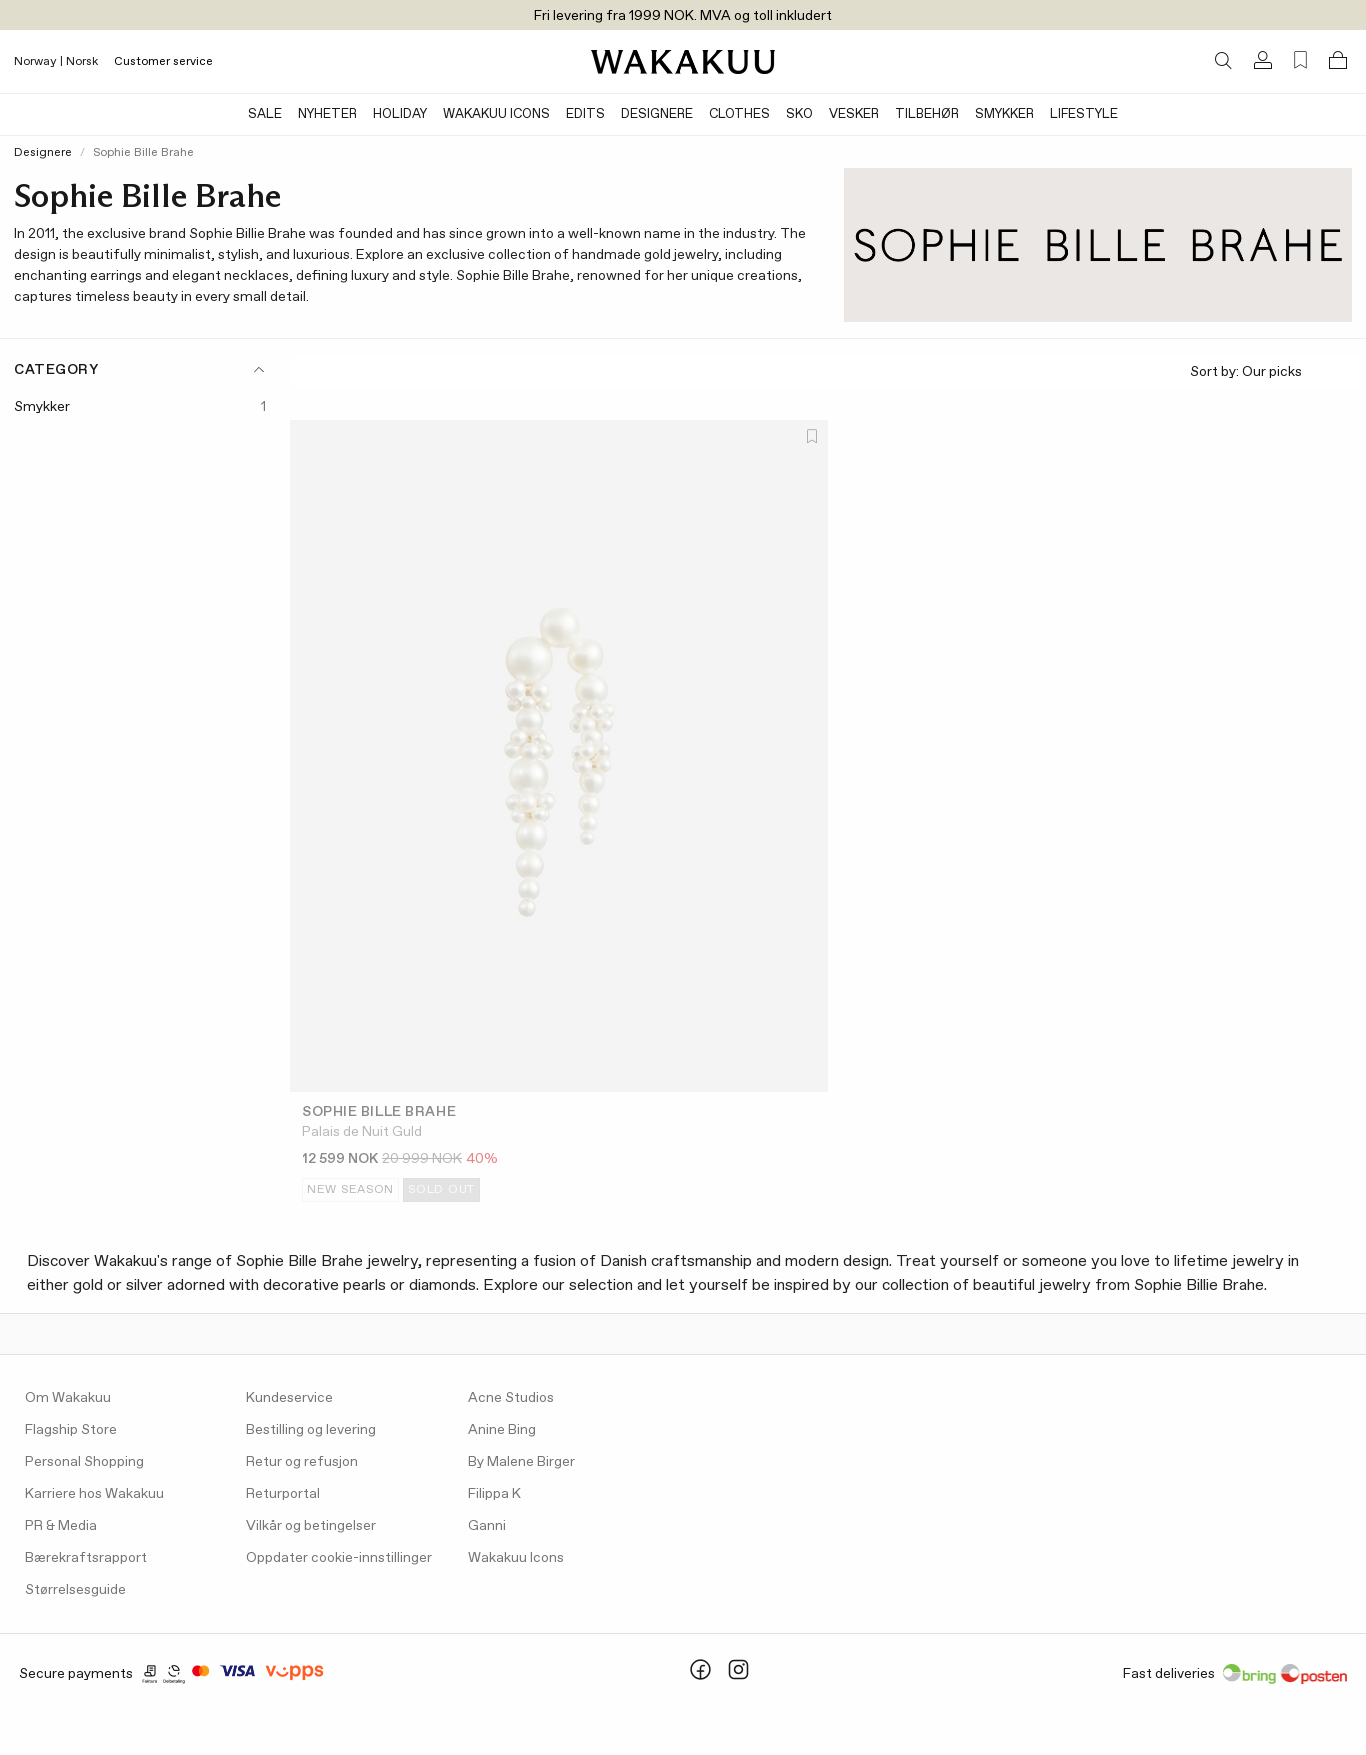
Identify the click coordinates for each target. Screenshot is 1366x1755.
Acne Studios (511, 1398)
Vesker (854, 114)
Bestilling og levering (311, 1430)
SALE (265, 114)
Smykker (1004, 114)
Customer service (163, 62)
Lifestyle (1084, 114)
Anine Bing (502, 1430)
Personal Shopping (84, 1462)
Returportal (283, 1494)
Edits (585, 114)
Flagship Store (71, 1430)
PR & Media (61, 1526)
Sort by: (1270, 372)
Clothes (739, 114)
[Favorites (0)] (1300, 60)
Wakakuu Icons (496, 114)
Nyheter (327, 114)
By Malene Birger (521, 1462)
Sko (799, 114)
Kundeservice (289, 1398)
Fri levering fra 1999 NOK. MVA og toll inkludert (683, 16)
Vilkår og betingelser (311, 1526)
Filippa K (494, 1494)
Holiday (400, 114)
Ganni (487, 1526)
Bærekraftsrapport (86, 1558)
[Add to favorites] (811, 437)
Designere (657, 114)
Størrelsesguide (75, 1590)
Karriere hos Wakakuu (94, 1494)
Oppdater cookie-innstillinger (339, 1558)
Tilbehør (927, 114)
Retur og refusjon (302, 1462)
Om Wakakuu (68, 1398)
